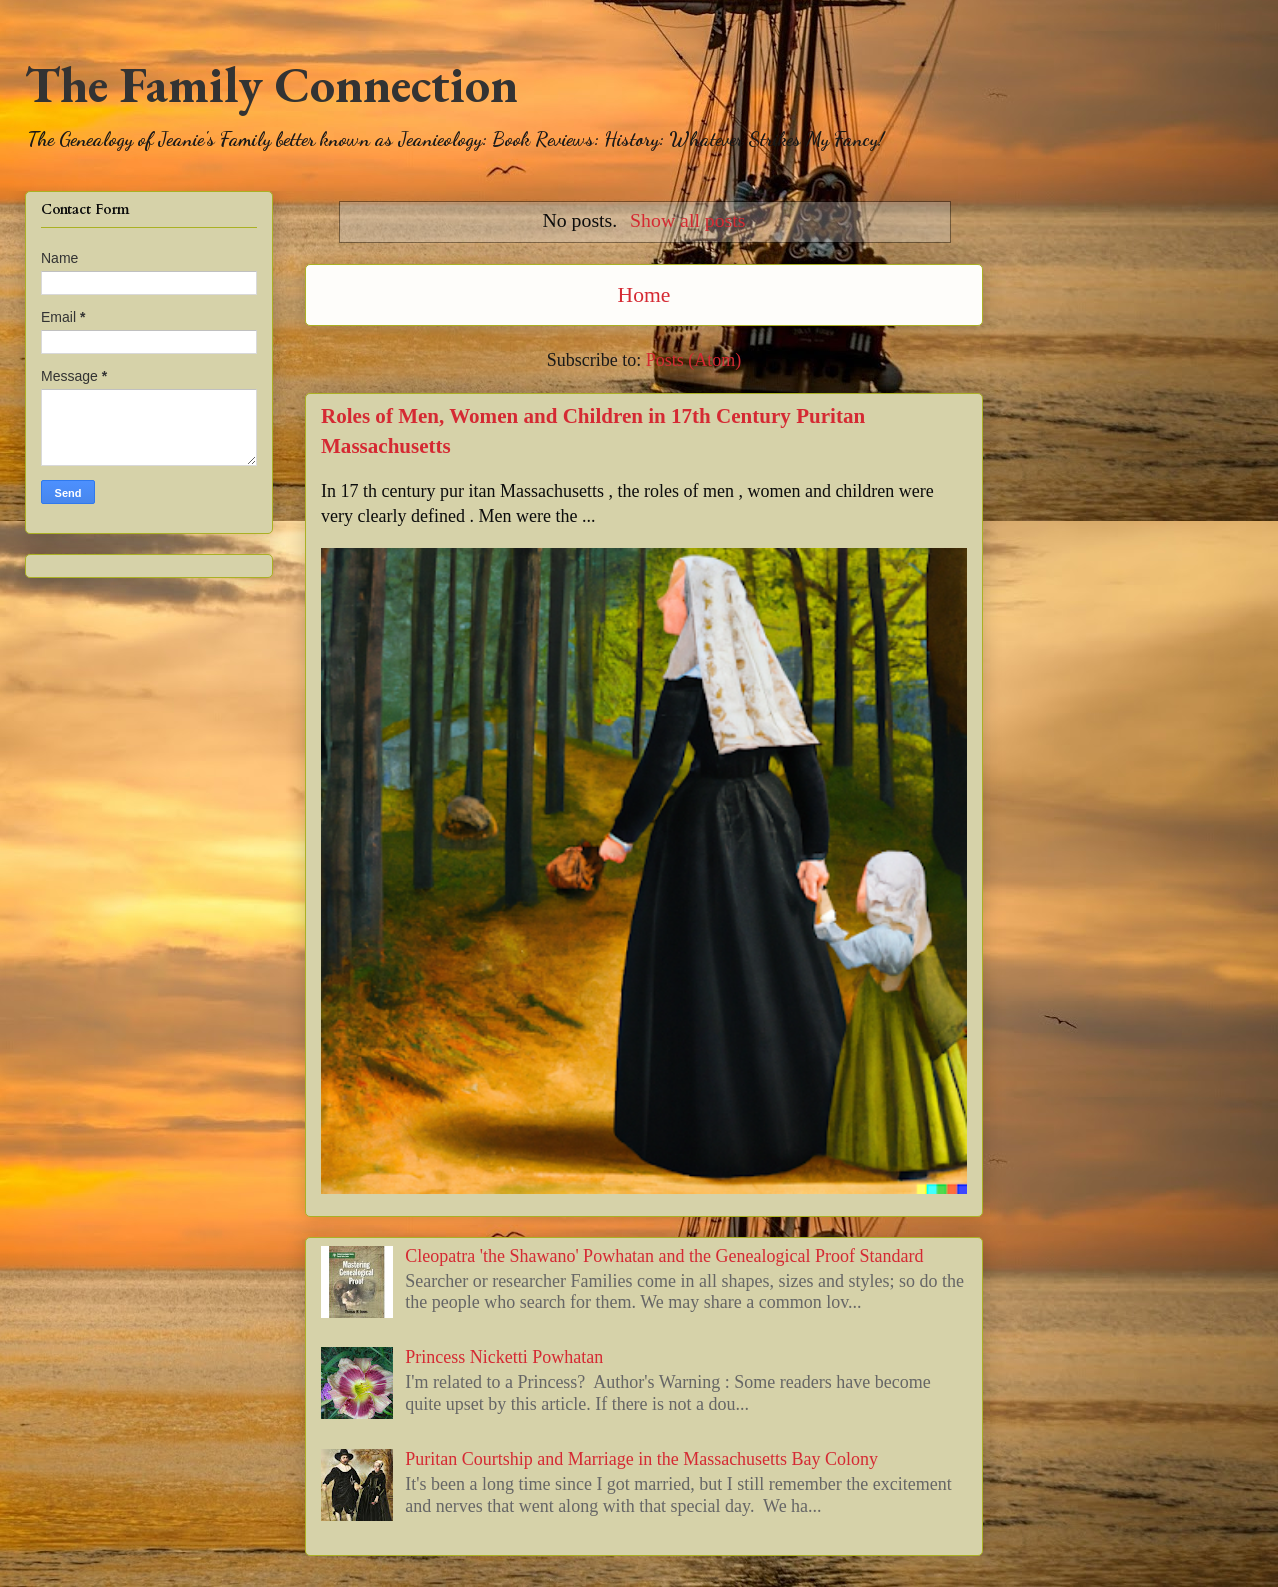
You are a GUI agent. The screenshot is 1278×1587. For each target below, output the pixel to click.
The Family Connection (271, 84)
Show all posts (687, 220)
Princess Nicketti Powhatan (504, 1357)
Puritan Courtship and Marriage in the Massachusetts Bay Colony (641, 1459)
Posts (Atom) (694, 360)
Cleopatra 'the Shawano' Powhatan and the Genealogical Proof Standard (664, 1256)
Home (644, 295)
